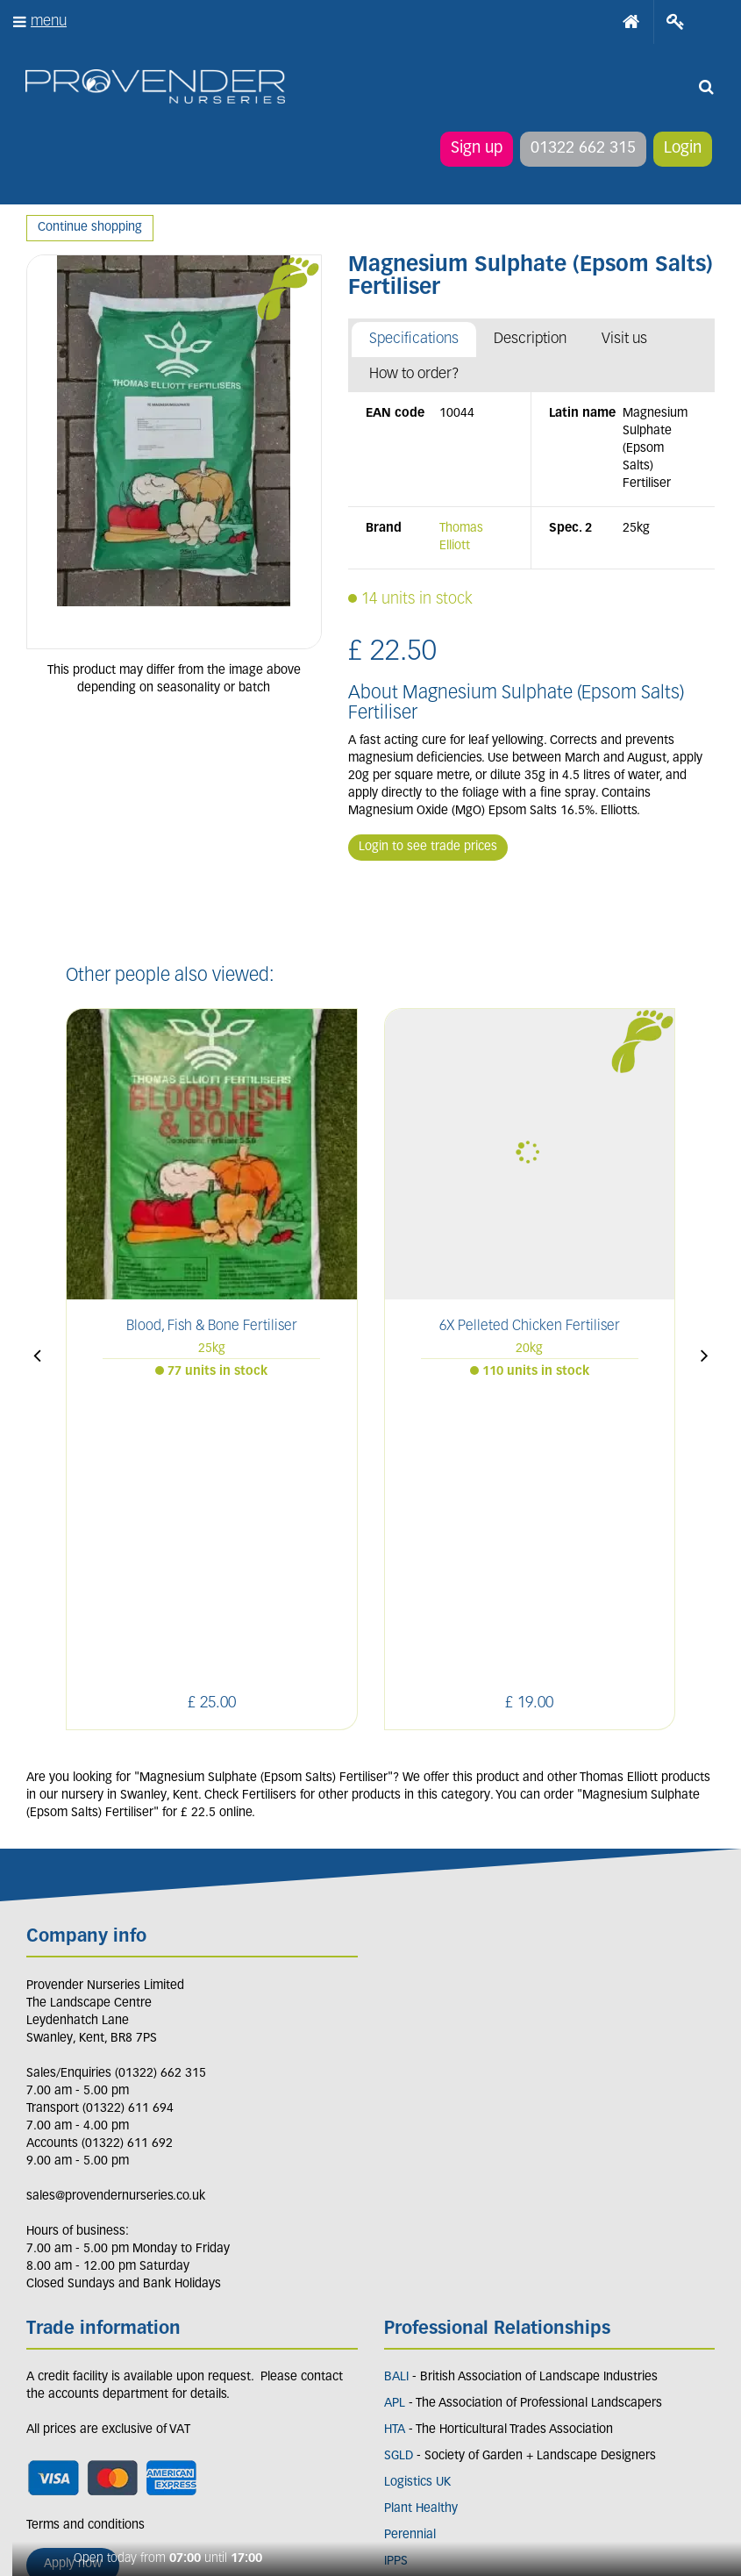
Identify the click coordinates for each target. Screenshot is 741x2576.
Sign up (476, 148)
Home (631, 22)
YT (203, 2396)
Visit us (624, 339)
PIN (162, 2396)
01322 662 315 (582, 148)
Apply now (73, 2268)
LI (43, 2396)
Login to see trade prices (428, 847)
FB (82, 2396)
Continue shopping (90, 227)
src (706, 88)
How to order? (414, 374)
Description (530, 339)
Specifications (414, 339)
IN (120, 2396)
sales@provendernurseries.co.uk (115, 1900)
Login (682, 148)
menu (49, 21)
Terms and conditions (85, 2229)
